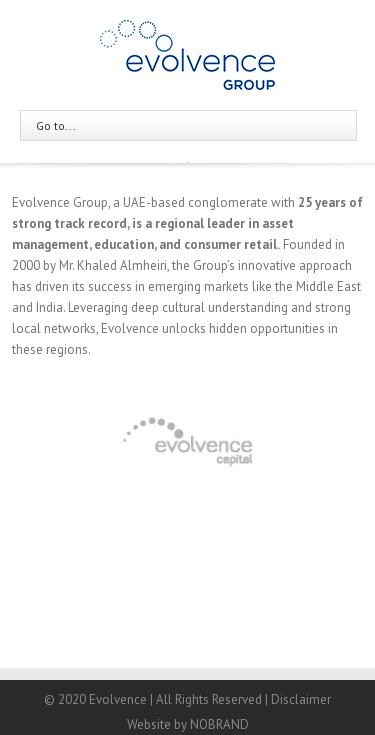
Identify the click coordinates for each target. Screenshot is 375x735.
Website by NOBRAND (188, 724)
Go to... (56, 125)
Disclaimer (301, 699)
